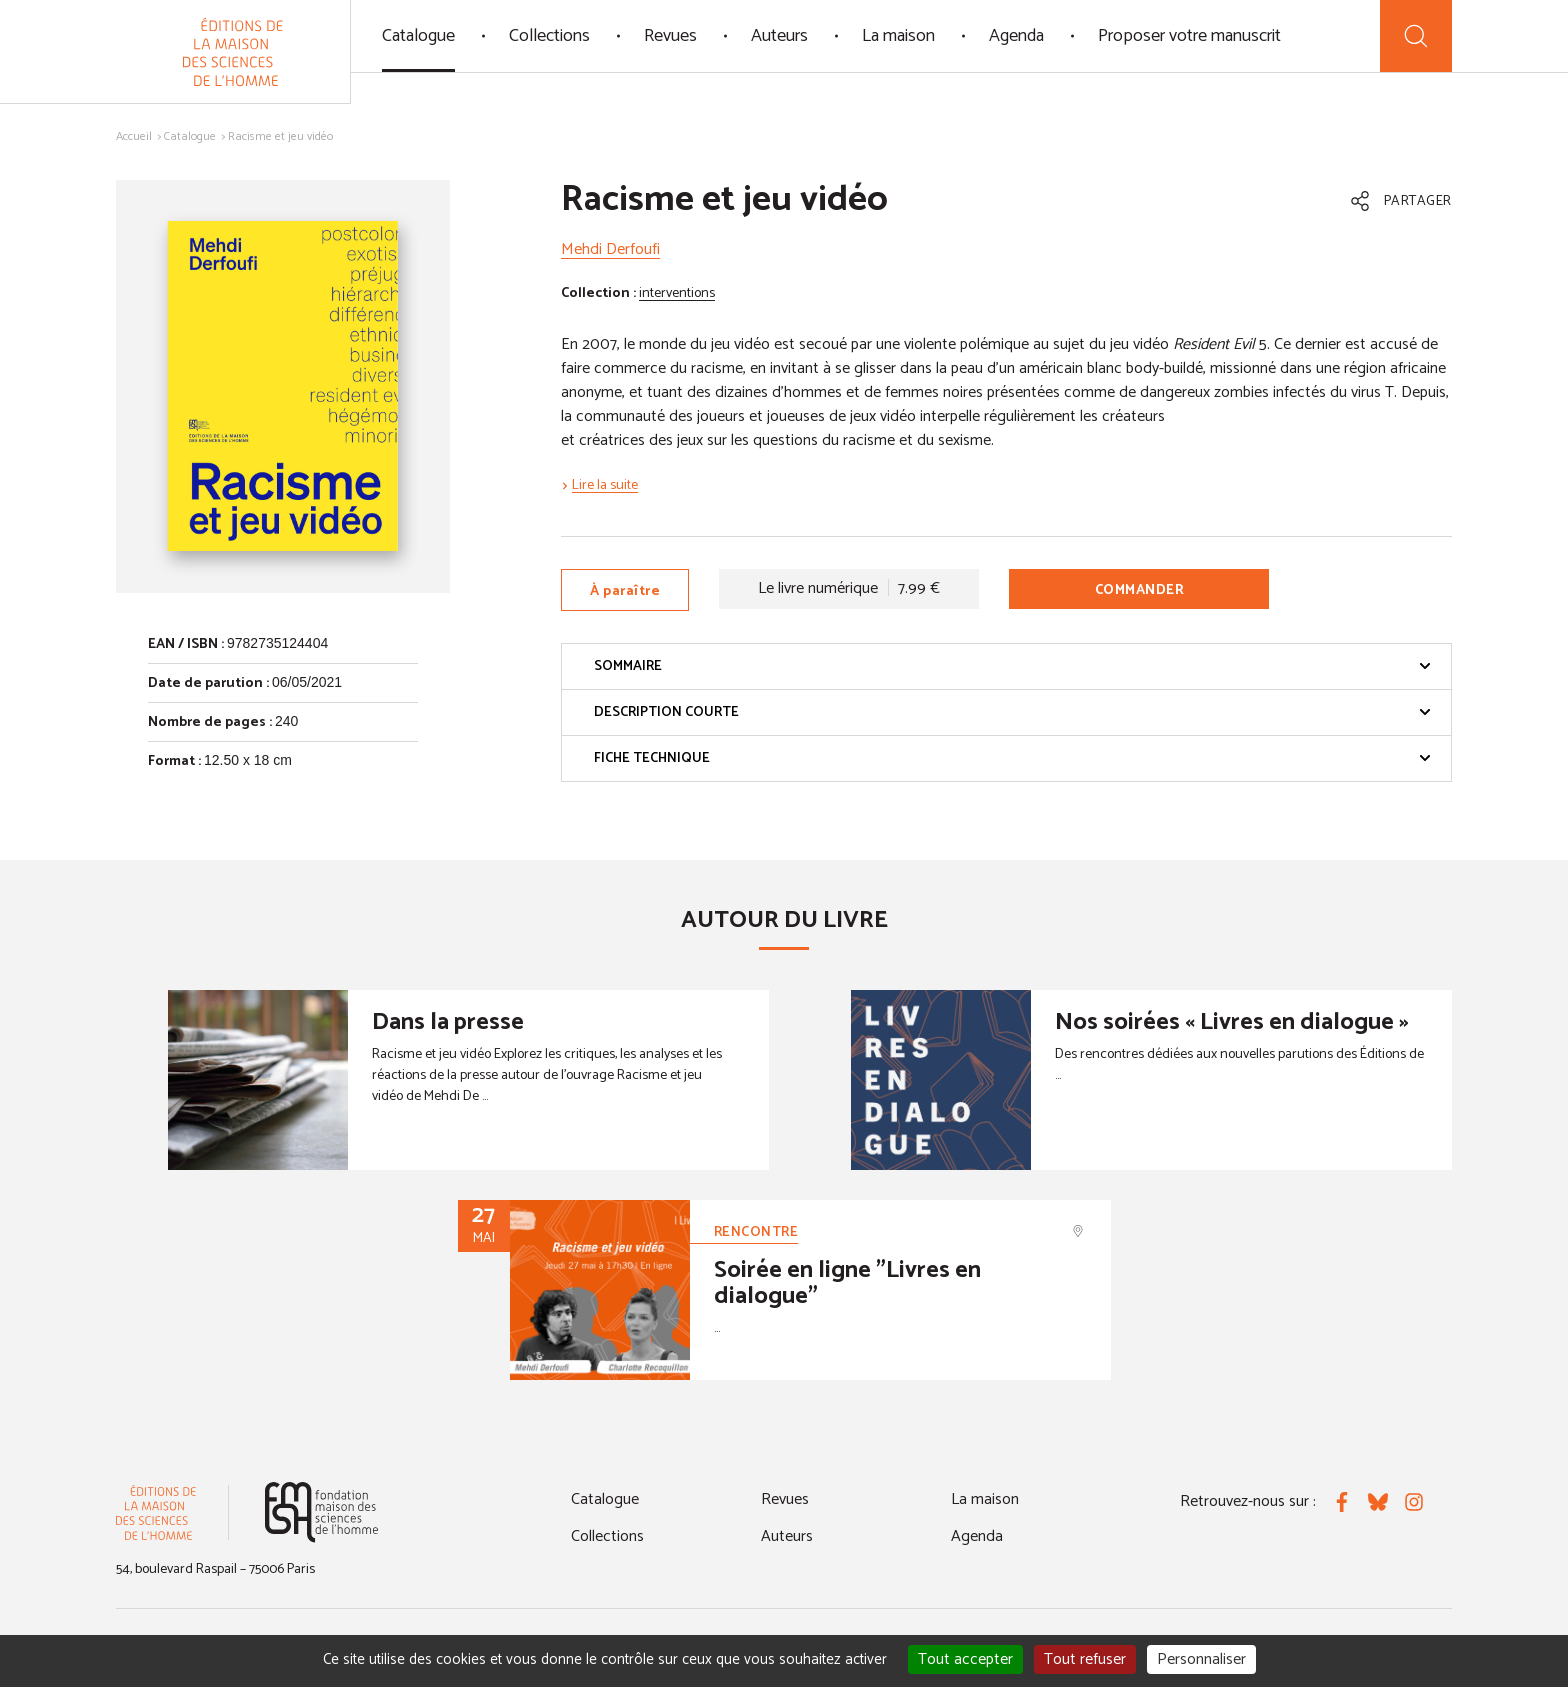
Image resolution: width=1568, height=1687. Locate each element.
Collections (549, 36)
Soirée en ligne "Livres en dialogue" (847, 1283)
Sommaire (1012, 666)
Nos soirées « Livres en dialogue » (1232, 1022)
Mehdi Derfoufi (610, 249)
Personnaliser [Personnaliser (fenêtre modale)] (1201, 1659)
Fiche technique (1012, 758)
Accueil (134, 136)
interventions (677, 293)
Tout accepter (965, 1659)
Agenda (1016, 36)
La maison (898, 36)
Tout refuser (1085, 1659)
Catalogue (418, 36)
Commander (1140, 590)
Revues (670, 36)
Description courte (1012, 712)
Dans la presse (448, 1022)
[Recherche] (1416, 36)
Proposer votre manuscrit (1189, 36)
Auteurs (779, 36)
